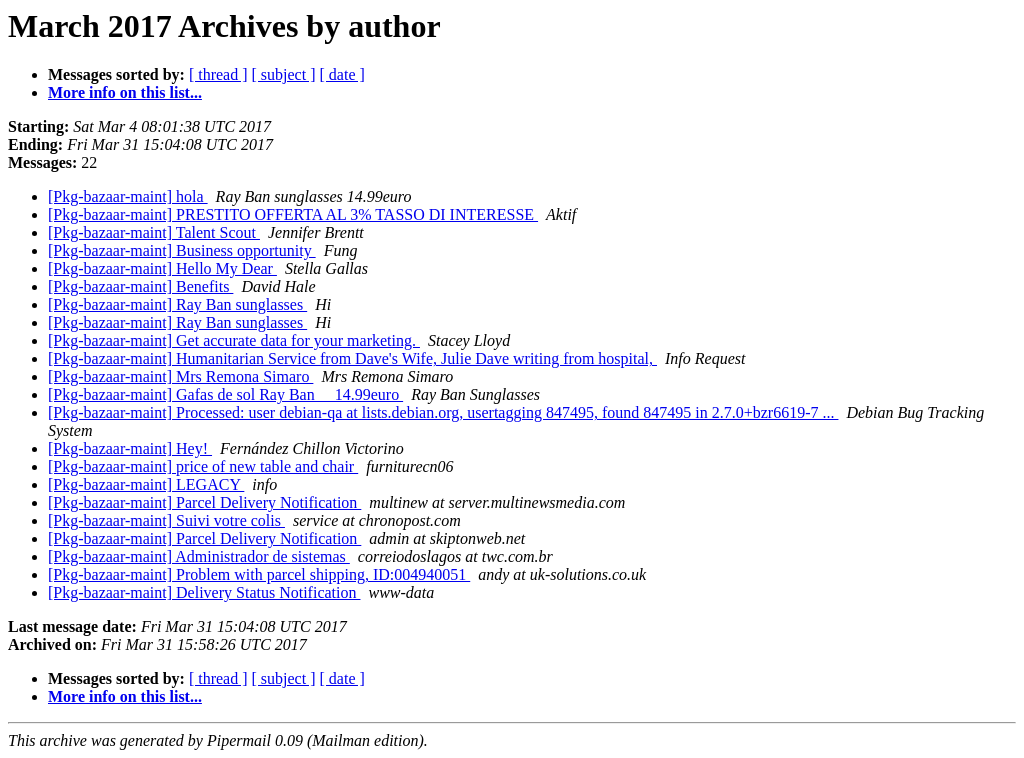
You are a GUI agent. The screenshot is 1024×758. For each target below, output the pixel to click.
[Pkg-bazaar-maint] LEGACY (146, 484)
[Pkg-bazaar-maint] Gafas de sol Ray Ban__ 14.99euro (225, 394)
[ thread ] (218, 74)
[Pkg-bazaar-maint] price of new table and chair (203, 466)
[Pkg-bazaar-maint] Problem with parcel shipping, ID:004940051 (259, 574)
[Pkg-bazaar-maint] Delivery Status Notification (204, 592)
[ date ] (342, 74)
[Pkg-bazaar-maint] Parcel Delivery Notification (204, 502)
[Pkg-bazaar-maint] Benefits (140, 286)
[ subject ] (284, 74)
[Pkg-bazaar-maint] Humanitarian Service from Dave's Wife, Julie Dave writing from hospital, (352, 358)
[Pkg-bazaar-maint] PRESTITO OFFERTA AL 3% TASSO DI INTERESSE (293, 214)
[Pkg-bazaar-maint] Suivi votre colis (166, 520)
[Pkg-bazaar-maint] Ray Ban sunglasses (177, 304)
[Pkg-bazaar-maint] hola (128, 196)
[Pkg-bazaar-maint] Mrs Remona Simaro (180, 376)
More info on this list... (125, 92)
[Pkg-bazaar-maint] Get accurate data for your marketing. (234, 340)
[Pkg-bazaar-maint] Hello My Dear (162, 268)
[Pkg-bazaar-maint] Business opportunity (182, 250)
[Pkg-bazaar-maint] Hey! (130, 448)
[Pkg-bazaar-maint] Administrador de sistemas (199, 556)
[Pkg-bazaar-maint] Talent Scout (154, 232)
